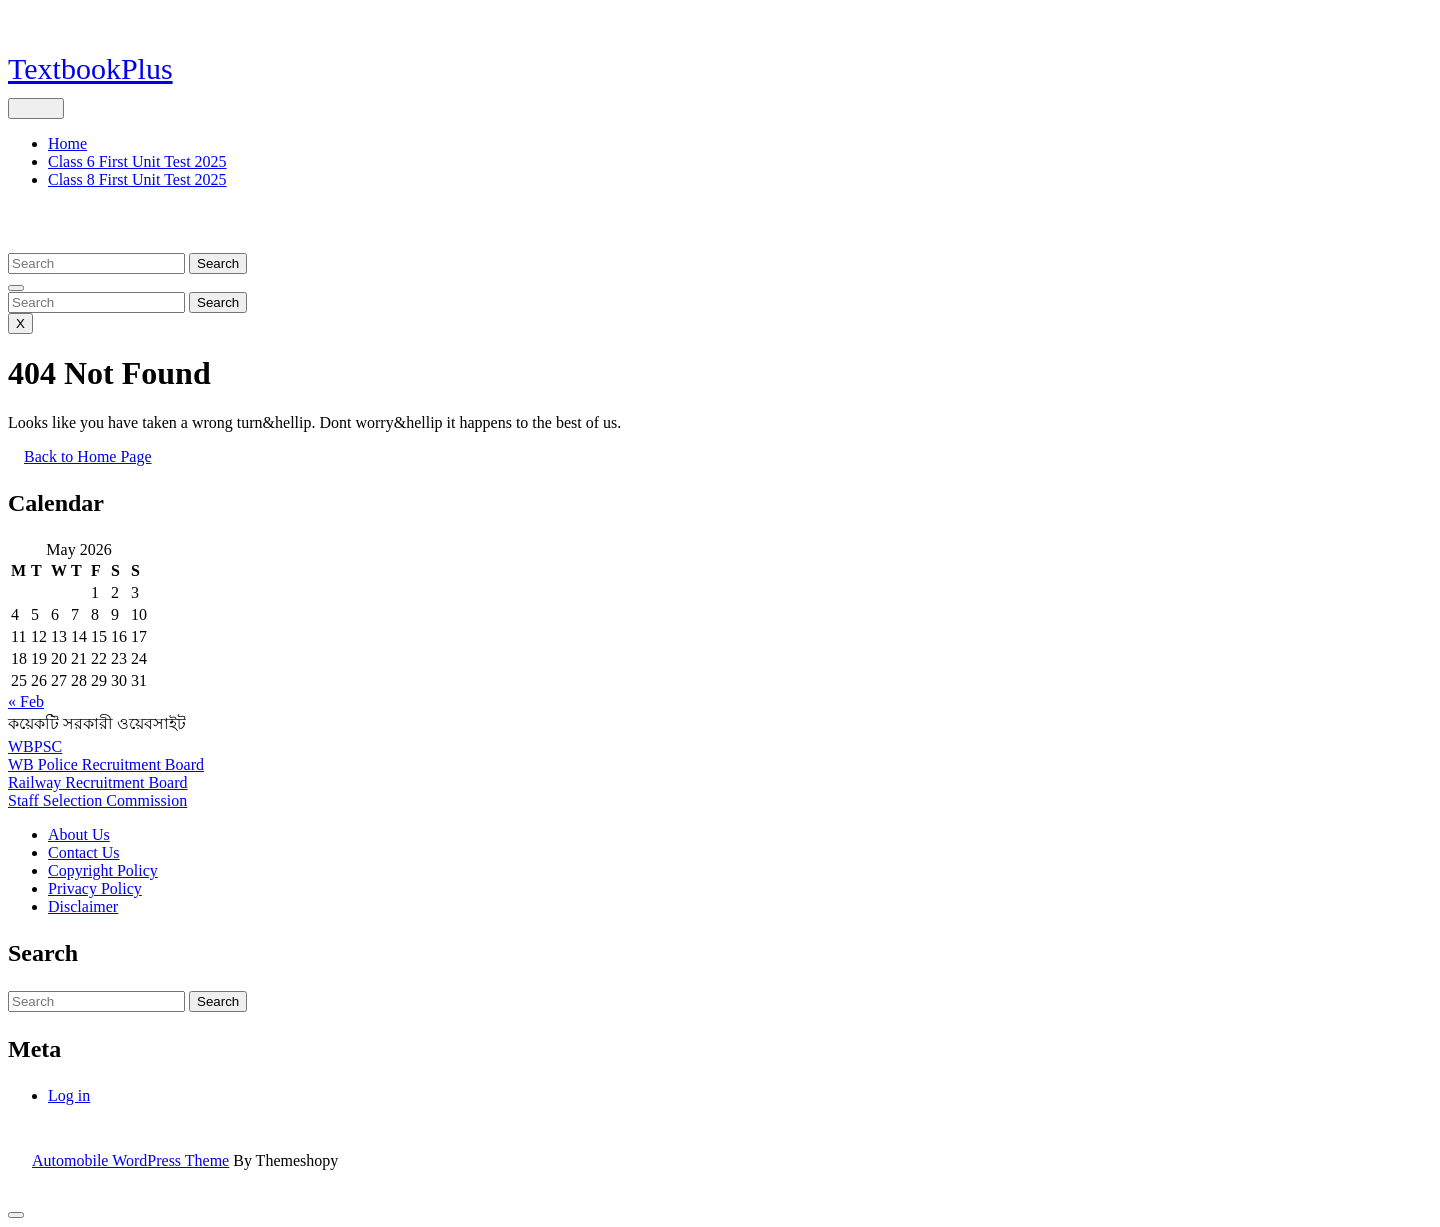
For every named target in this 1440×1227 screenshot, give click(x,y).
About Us (79, 834)
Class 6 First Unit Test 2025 (137, 161)
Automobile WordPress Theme (130, 1160)
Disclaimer (83, 906)
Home (67, 143)
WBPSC (35, 746)
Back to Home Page (96, 464)
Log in (69, 1095)
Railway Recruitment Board (98, 782)
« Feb (26, 701)
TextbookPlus (90, 68)
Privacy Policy (95, 888)
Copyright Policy (103, 870)
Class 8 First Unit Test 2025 (137, 179)
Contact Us (84, 852)
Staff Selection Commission (97, 800)
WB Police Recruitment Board (106, 764)
